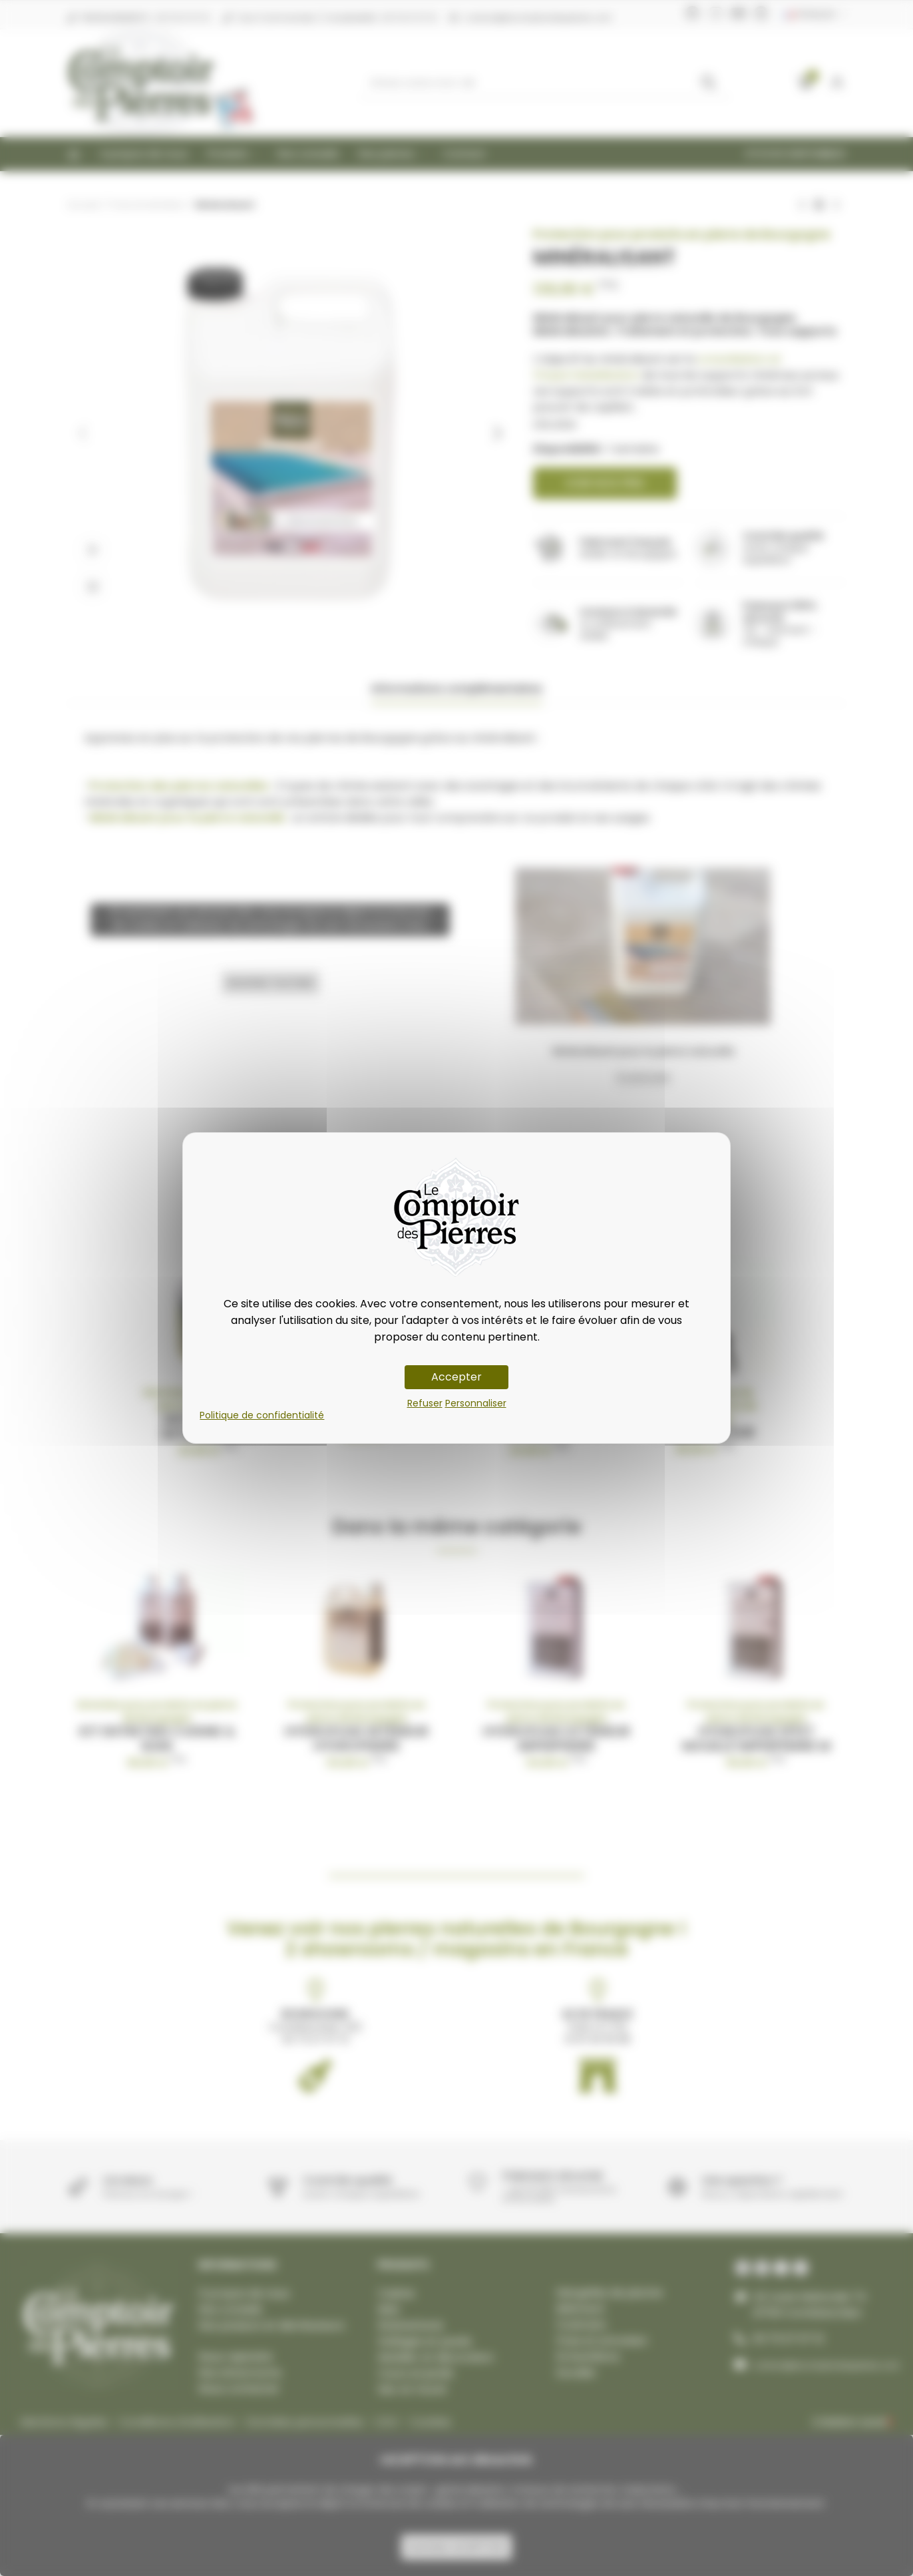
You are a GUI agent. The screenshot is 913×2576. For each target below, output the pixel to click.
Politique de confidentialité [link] (262, 1415)
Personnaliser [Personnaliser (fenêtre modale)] (475, 1403)
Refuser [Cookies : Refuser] (425, 1403)
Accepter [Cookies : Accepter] (456, 1377)
